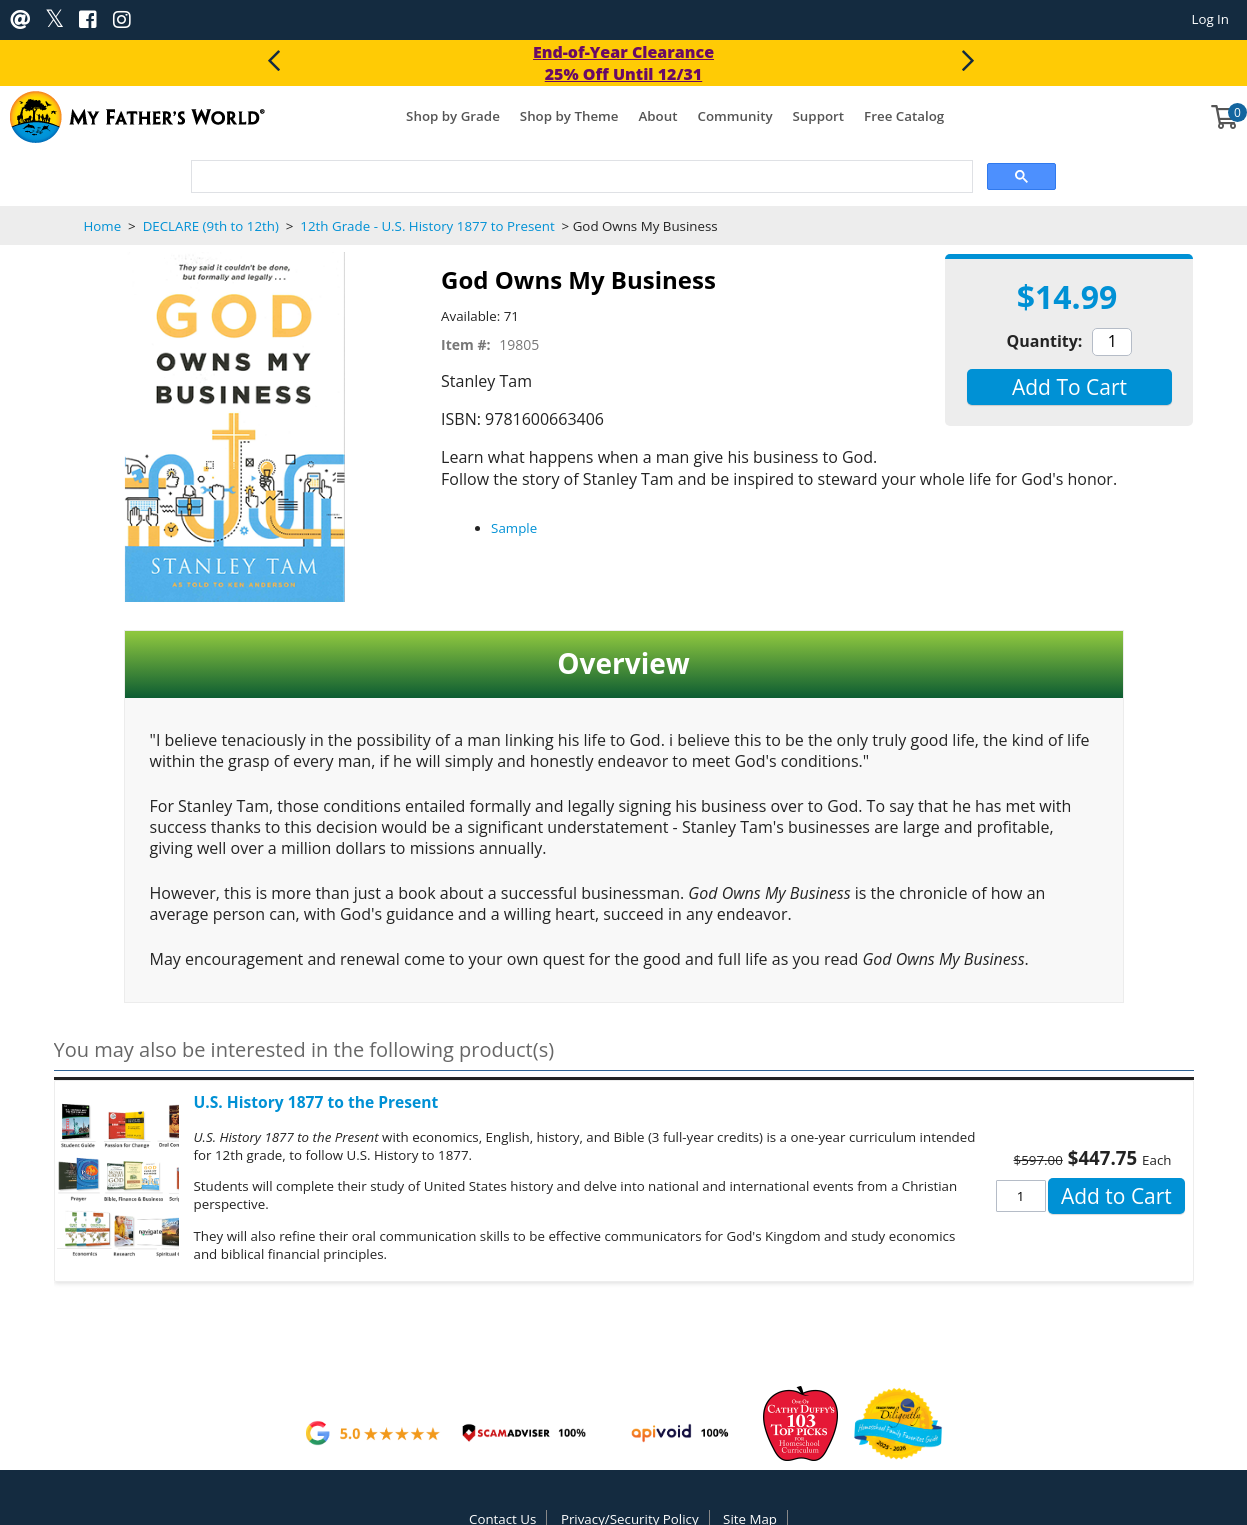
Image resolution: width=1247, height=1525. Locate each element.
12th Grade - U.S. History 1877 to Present (427, 226)
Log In (1210, 19)
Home (103, 226)
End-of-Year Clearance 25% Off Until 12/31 (623, 63)
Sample (514, 528)
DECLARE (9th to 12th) (210, 226)
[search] (580, 178)
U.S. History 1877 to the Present (316, 1102)
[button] (1069, 387)
